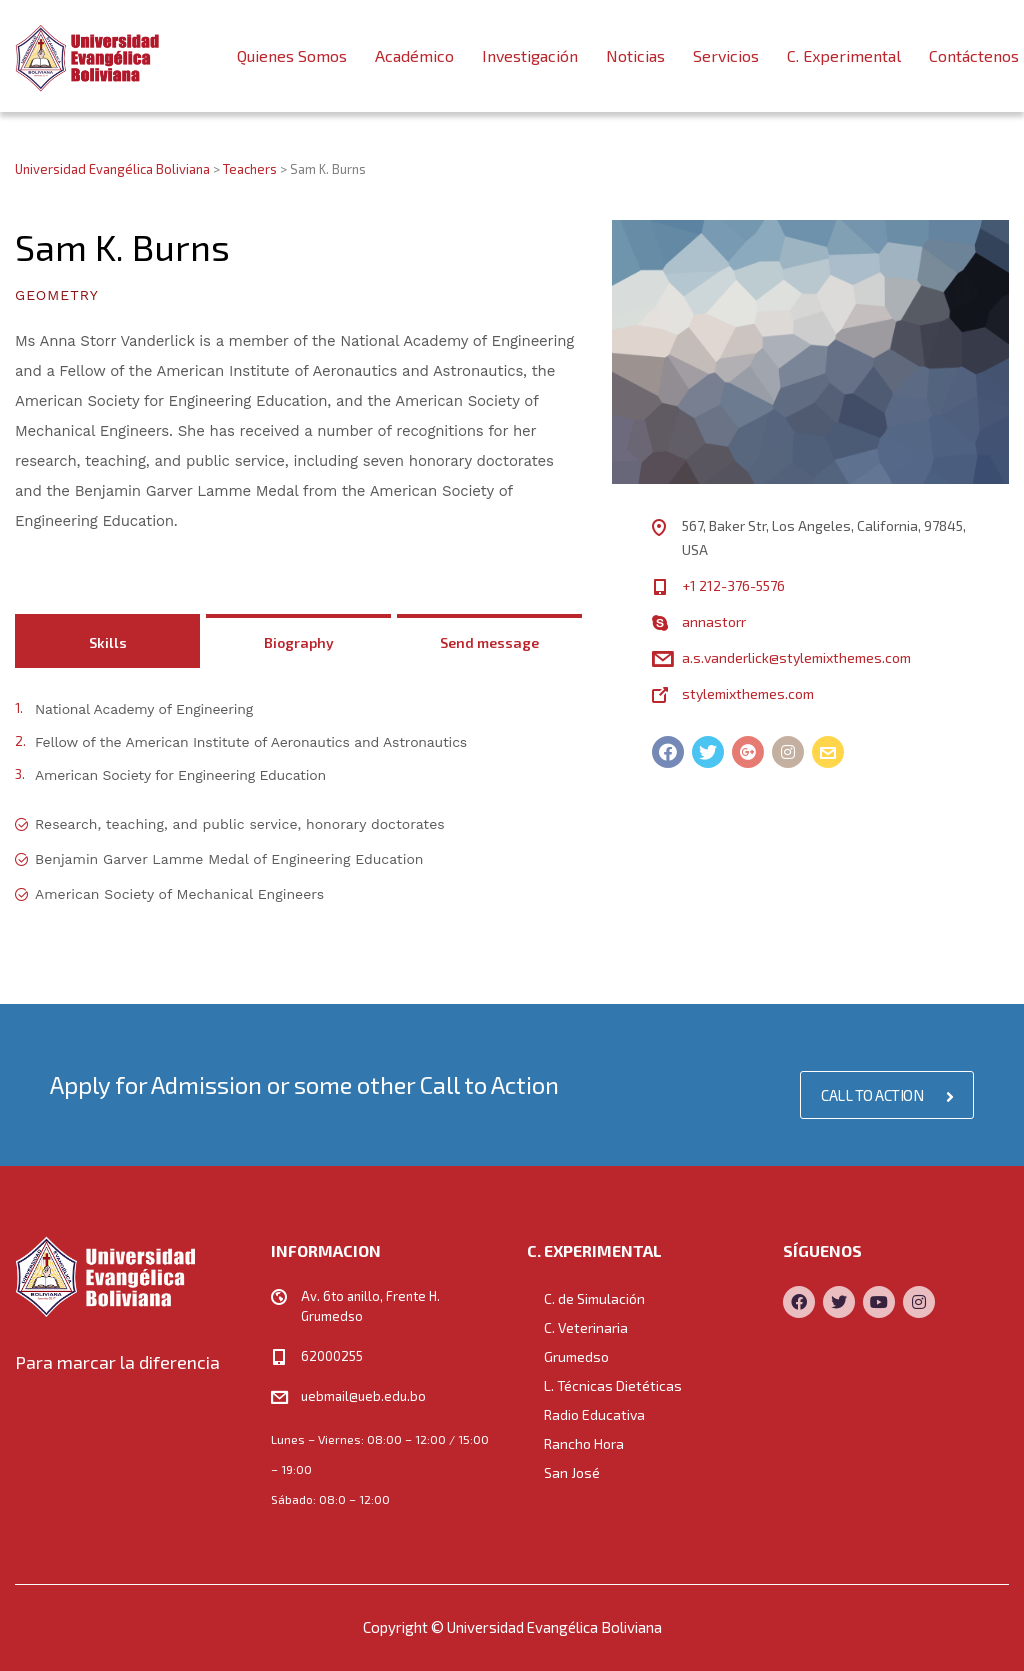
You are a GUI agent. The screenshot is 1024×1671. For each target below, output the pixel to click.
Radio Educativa (594, 1414)
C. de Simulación (594, 1298)
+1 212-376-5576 (733, 585)
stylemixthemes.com (748, 693)
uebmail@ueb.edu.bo (363, 1396)
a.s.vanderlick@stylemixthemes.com (796, 657)
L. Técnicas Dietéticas (613, 1385)
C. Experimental (844, 55)
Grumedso (576, 1356)
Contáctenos (974, 55)
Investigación (530, 55)
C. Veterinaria (586, 1327)
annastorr (714, 621)
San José (572, 1472)
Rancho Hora (584, 1443)
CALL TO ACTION (887, 1095)
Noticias (635, 55)
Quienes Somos (292, 55)
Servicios (726, 55)
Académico (414, 55)
